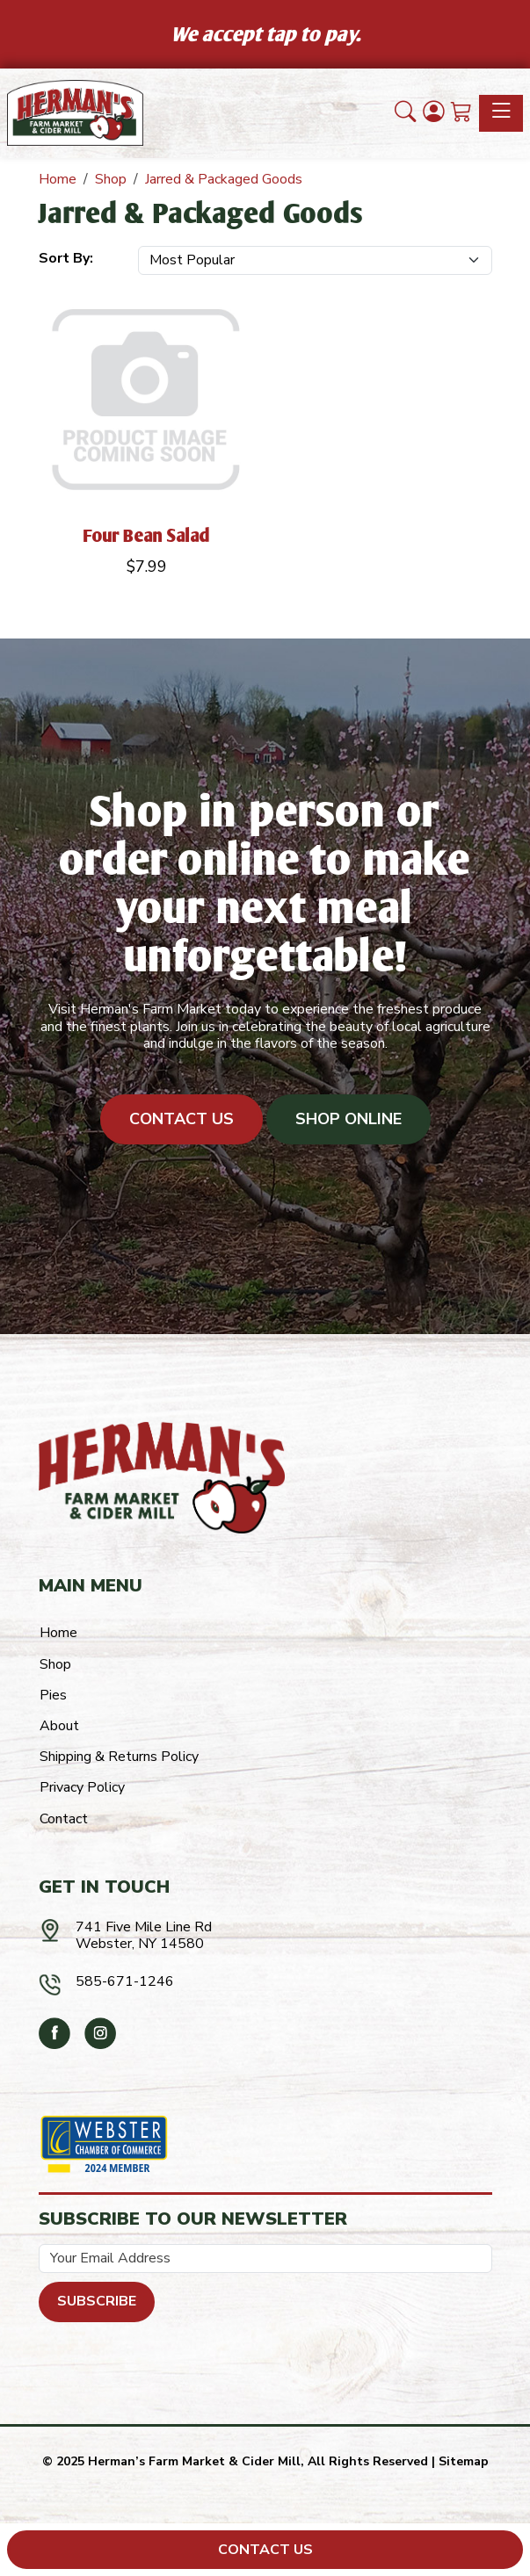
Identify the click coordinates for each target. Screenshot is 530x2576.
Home (58, 1632)
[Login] (433, 113)
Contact (64, 1819)
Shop (55, 1664)
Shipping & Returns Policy (119, 1756)
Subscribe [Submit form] (96, 2301)
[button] (405, 113)
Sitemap (464, 2461)
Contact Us (181, 1118)
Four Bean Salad (147, 535)
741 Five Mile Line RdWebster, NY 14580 (144, 1935)
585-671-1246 (125, 1981)
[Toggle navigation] (501, 113)
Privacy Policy (82, 1787)
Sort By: (66, 258)
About (59, 1725)
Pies (53, 1695)
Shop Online (348, 1118)
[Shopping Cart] (461, 113)
